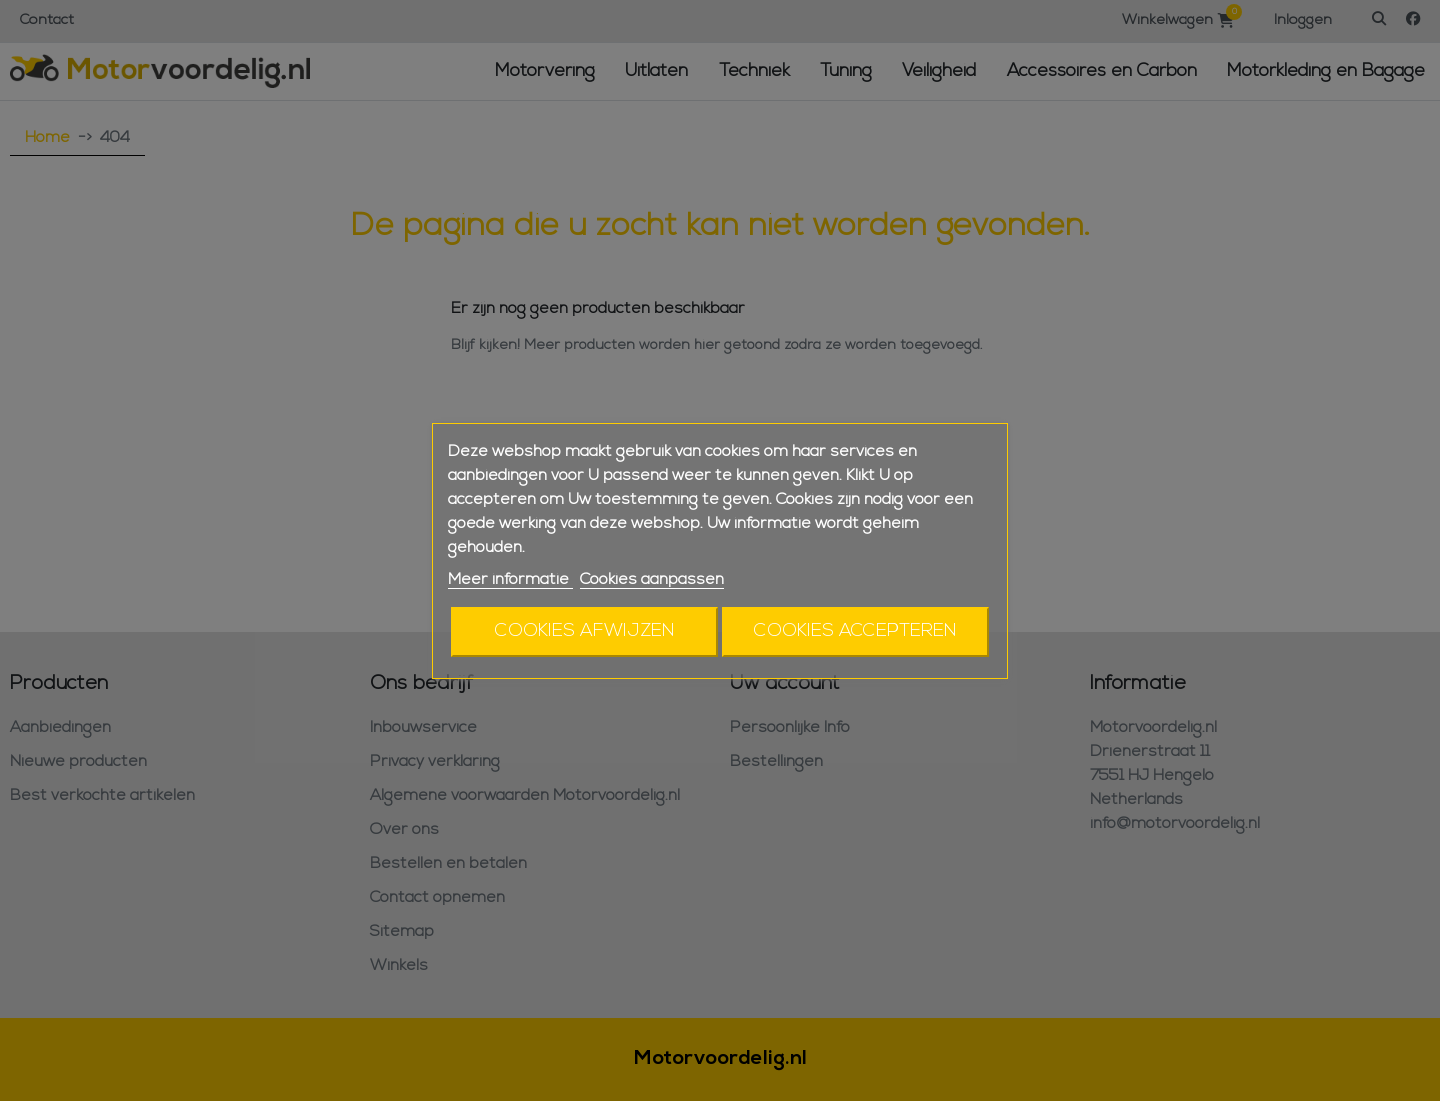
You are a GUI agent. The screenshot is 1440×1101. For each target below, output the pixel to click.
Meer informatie (510, 580)
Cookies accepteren (855, 631)
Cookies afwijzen (585, 631)
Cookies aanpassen (652, 580)
